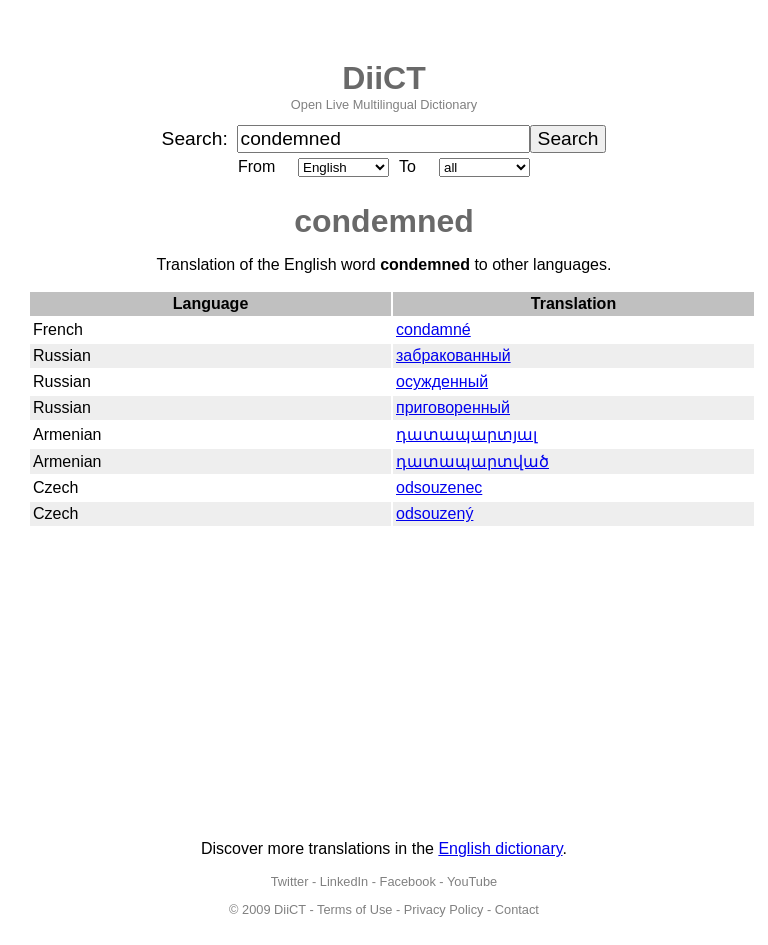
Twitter (290, 881)
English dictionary (500, 848)
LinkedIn (344, 881)
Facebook (408, 881)
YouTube (472, 881)
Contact (517, 909)
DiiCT (384, 78)
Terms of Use (354, 909)
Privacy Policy (444, 909)
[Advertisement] (384, 684)
